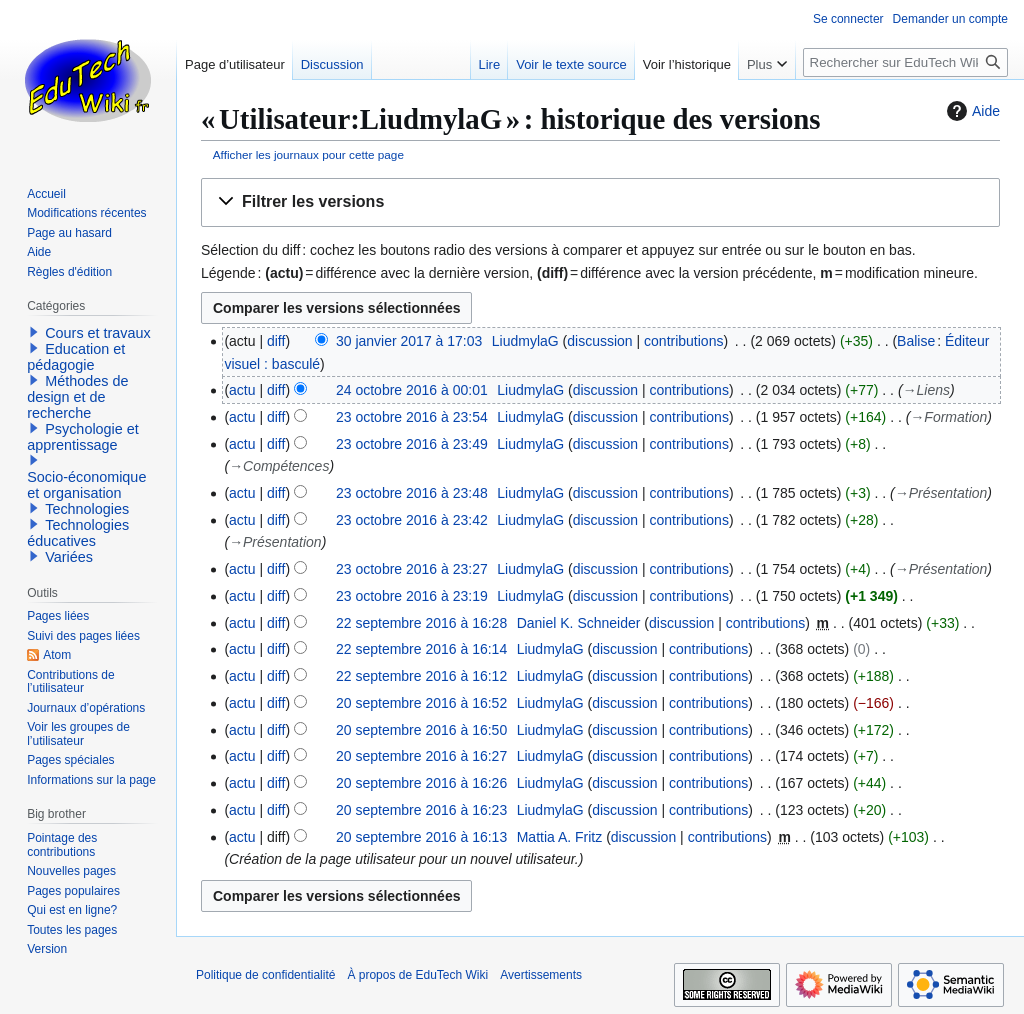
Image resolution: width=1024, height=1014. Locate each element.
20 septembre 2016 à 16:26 (421, 783)
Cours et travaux (98, 333)
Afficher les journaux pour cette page (308, 154)
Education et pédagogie (76, 357)
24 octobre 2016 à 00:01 (412, 390)
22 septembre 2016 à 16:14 (421, 649)
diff (276, 341)
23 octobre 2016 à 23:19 (412, 596)
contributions (683, 341)
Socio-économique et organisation (86, 485)
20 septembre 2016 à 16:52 (421, 703)
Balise (916, 341)
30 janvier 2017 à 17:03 (409, 341)
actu (242, 390)
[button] (600, 202)
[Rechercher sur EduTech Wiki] (905, 62)
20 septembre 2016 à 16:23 (421, 810)
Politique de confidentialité (265, 975)
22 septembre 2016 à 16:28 (421, 623)
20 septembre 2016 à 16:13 (421, 837)
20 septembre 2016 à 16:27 (421, 756)
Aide (971, 111)
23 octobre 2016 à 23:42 (412, 520)
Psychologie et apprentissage (83, 437)
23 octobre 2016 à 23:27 (412, 569)
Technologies (87, 509)
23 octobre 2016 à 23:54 (412, 417)
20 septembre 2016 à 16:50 (421, 730)
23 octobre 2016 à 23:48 (412, 493)
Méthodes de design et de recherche (77, 397)
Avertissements (541, 975)
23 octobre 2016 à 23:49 (412, 444)
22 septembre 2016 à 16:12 (421, 676)
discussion (599, 341)
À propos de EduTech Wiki (417, 975)
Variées (69, 557)
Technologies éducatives (78, 533)
